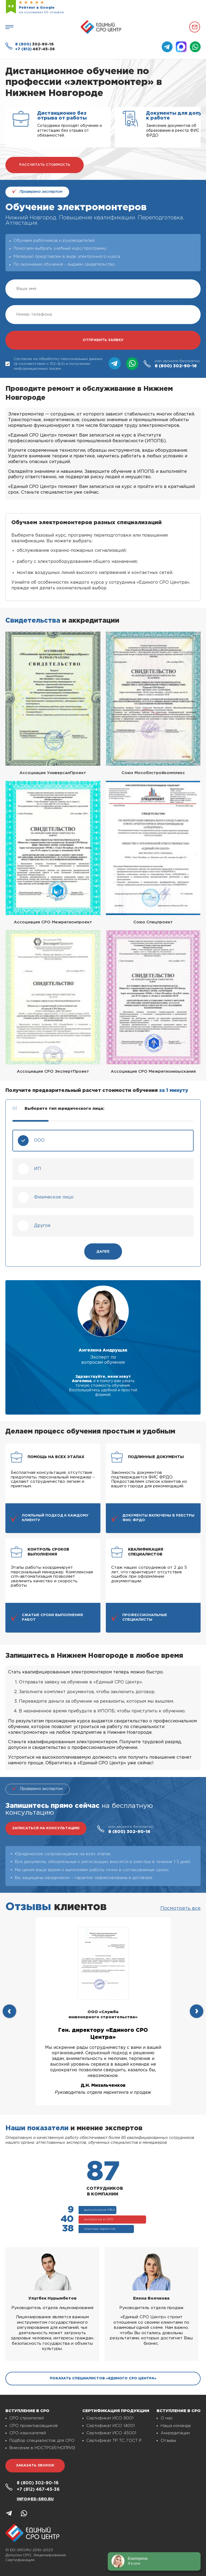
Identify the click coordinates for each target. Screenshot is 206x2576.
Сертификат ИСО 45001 (111, 2433)
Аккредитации (175, 2433)
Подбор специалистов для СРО (42, 2440)
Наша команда (176, 2426)
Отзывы (168, 2440)
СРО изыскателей (27, 2433)
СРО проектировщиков (33, 2426)
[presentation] (9, 2011)
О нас (167, 2418)
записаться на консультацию (46, 1828)
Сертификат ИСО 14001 (110, 2426)
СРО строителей (26, 2418)
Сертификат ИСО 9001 (109, 2418)
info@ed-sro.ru (35, 2499)
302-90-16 (34, 44)
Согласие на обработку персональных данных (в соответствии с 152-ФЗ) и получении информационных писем (54, 363)
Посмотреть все (180, 1908)
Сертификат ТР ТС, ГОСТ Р (114, 2440)
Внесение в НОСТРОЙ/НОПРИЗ (42, 2448)
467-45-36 (35, 49)
